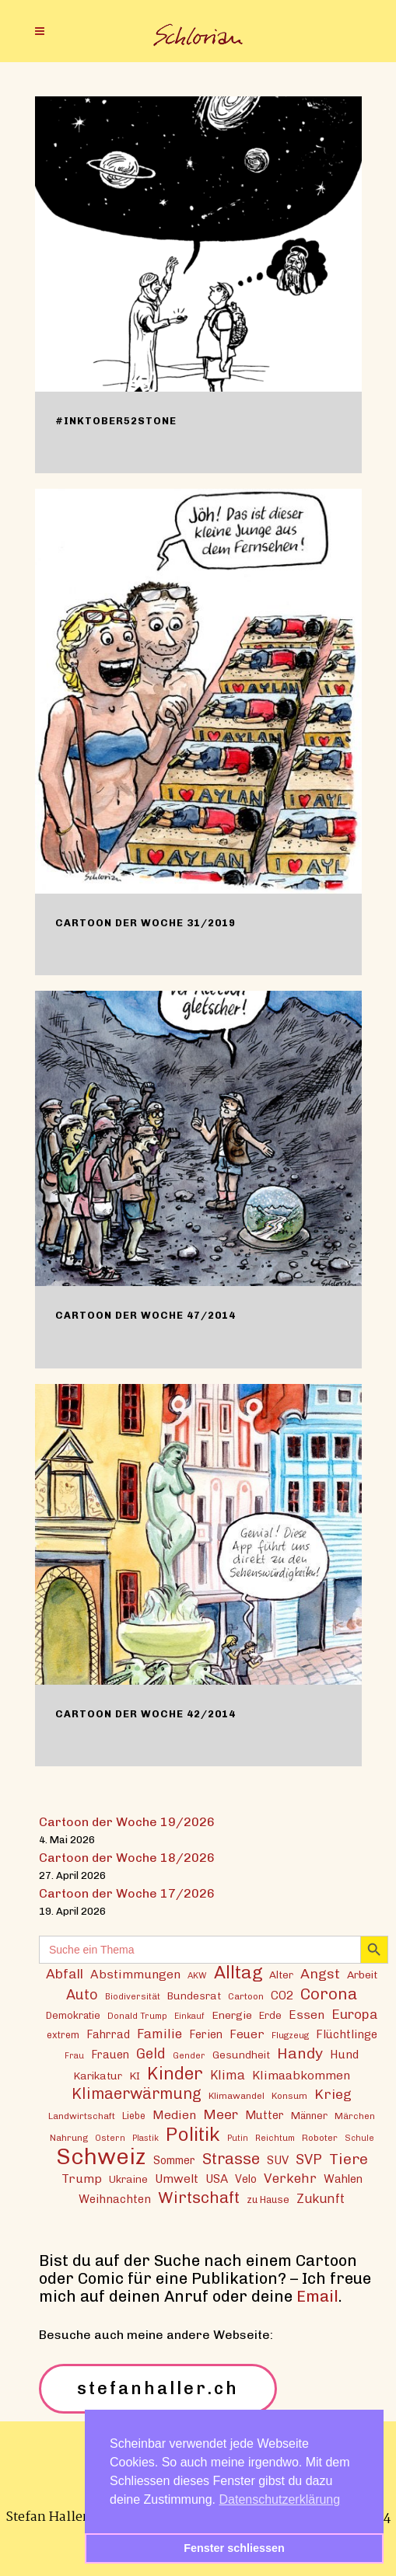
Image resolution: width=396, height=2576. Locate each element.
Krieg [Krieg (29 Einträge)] (333, 2094)
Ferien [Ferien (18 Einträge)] (206, 2034)
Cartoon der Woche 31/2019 (145, 923)
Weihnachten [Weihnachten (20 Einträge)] (115, 2199)
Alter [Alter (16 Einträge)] (281, 1974)
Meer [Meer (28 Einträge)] (220, 2114)
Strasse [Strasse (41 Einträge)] (231, 2159)
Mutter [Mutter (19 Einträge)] (264, 2115)
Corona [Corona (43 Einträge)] (328, 1994)
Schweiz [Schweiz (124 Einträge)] (101, 2156)
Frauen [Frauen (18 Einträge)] (110, 2055)
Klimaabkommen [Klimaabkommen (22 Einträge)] (301, 2075)
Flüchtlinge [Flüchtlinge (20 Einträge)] (346, 2034)
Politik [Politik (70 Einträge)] (193, 2134)
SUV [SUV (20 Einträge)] (278, 2160)
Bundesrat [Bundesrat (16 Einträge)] (194, 1995)
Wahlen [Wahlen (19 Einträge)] (343, 2179)
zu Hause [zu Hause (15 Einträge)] (268, 2199)
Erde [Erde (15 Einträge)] (270, 2015)
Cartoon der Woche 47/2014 (145, 1315)
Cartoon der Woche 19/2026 (127, 1821)
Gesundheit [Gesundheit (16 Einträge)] (241, 2054)
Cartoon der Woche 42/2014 (145, 1714)
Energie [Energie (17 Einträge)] (232, 2015)
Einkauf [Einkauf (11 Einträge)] (189, 2016)
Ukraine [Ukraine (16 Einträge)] (128, 2179)
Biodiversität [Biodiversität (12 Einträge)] (132, 1996)
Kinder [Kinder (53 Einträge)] (175, 2074)
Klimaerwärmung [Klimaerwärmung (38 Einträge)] (137, 2094)
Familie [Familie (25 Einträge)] (159, 2033)
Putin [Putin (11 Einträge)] (237, 2138)
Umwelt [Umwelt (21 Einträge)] (176, 2179)
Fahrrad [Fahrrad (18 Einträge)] (108, 2034)
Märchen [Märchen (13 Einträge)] (355, 2116)
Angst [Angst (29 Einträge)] (320, 1973)
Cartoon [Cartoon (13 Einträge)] (246, 1996)
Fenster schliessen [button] (234, 2548)
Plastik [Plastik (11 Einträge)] (145, 2138)
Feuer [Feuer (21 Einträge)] (247, 2034)
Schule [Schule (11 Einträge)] (359, 2138)
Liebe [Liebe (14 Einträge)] (133, 2115)
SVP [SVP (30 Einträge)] (309, 2159)
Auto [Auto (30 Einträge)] (82, 1994)
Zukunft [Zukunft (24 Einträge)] (320, 2198)
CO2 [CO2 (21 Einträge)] (282, 1996)
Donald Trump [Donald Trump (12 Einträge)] (137, 2015)
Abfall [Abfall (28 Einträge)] (64, 1973)
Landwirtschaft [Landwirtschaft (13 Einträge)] (81, 2116)
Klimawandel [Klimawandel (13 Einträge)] (237, 2095)
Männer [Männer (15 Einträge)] (309, 2115)
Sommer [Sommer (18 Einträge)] (174, 2160)
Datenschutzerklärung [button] (280, 2499)
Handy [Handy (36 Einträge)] (300, 2053)
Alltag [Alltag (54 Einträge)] (238, 1973)
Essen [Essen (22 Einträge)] (306, 2014)
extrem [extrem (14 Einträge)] (63, 2035)
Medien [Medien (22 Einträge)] (174, 2114)
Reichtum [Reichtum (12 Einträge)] (275, 2137)
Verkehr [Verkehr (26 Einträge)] (290, 2178)
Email (317, 2296)
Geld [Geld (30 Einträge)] (151, 2053)
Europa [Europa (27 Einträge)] (354, 2014)
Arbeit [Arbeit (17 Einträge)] (362, 1974)
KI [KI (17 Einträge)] (134, 2075)
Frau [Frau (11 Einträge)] (74, 2056)
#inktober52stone (116, 421)
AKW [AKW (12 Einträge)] (197, 1975)
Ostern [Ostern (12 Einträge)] (110, 2137)
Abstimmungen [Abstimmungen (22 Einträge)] (135, 1974)
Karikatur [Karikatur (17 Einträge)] (97, 2075)
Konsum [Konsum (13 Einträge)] (289, 2095)
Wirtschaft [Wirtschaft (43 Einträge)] (199, 2197)
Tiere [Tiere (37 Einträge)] (348, 2159)
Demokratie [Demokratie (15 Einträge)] (73, 2015)
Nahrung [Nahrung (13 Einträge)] (69, 2137)
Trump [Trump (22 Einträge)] (81, 2178)
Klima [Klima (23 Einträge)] (227, 2075)
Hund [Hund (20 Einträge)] (344, 2055)
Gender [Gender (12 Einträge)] (189, 2055)
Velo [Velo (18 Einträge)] (246, 2179)
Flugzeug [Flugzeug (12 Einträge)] (290, 2035)
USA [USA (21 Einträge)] (216, 2179)
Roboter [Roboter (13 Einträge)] (320, 2137)
